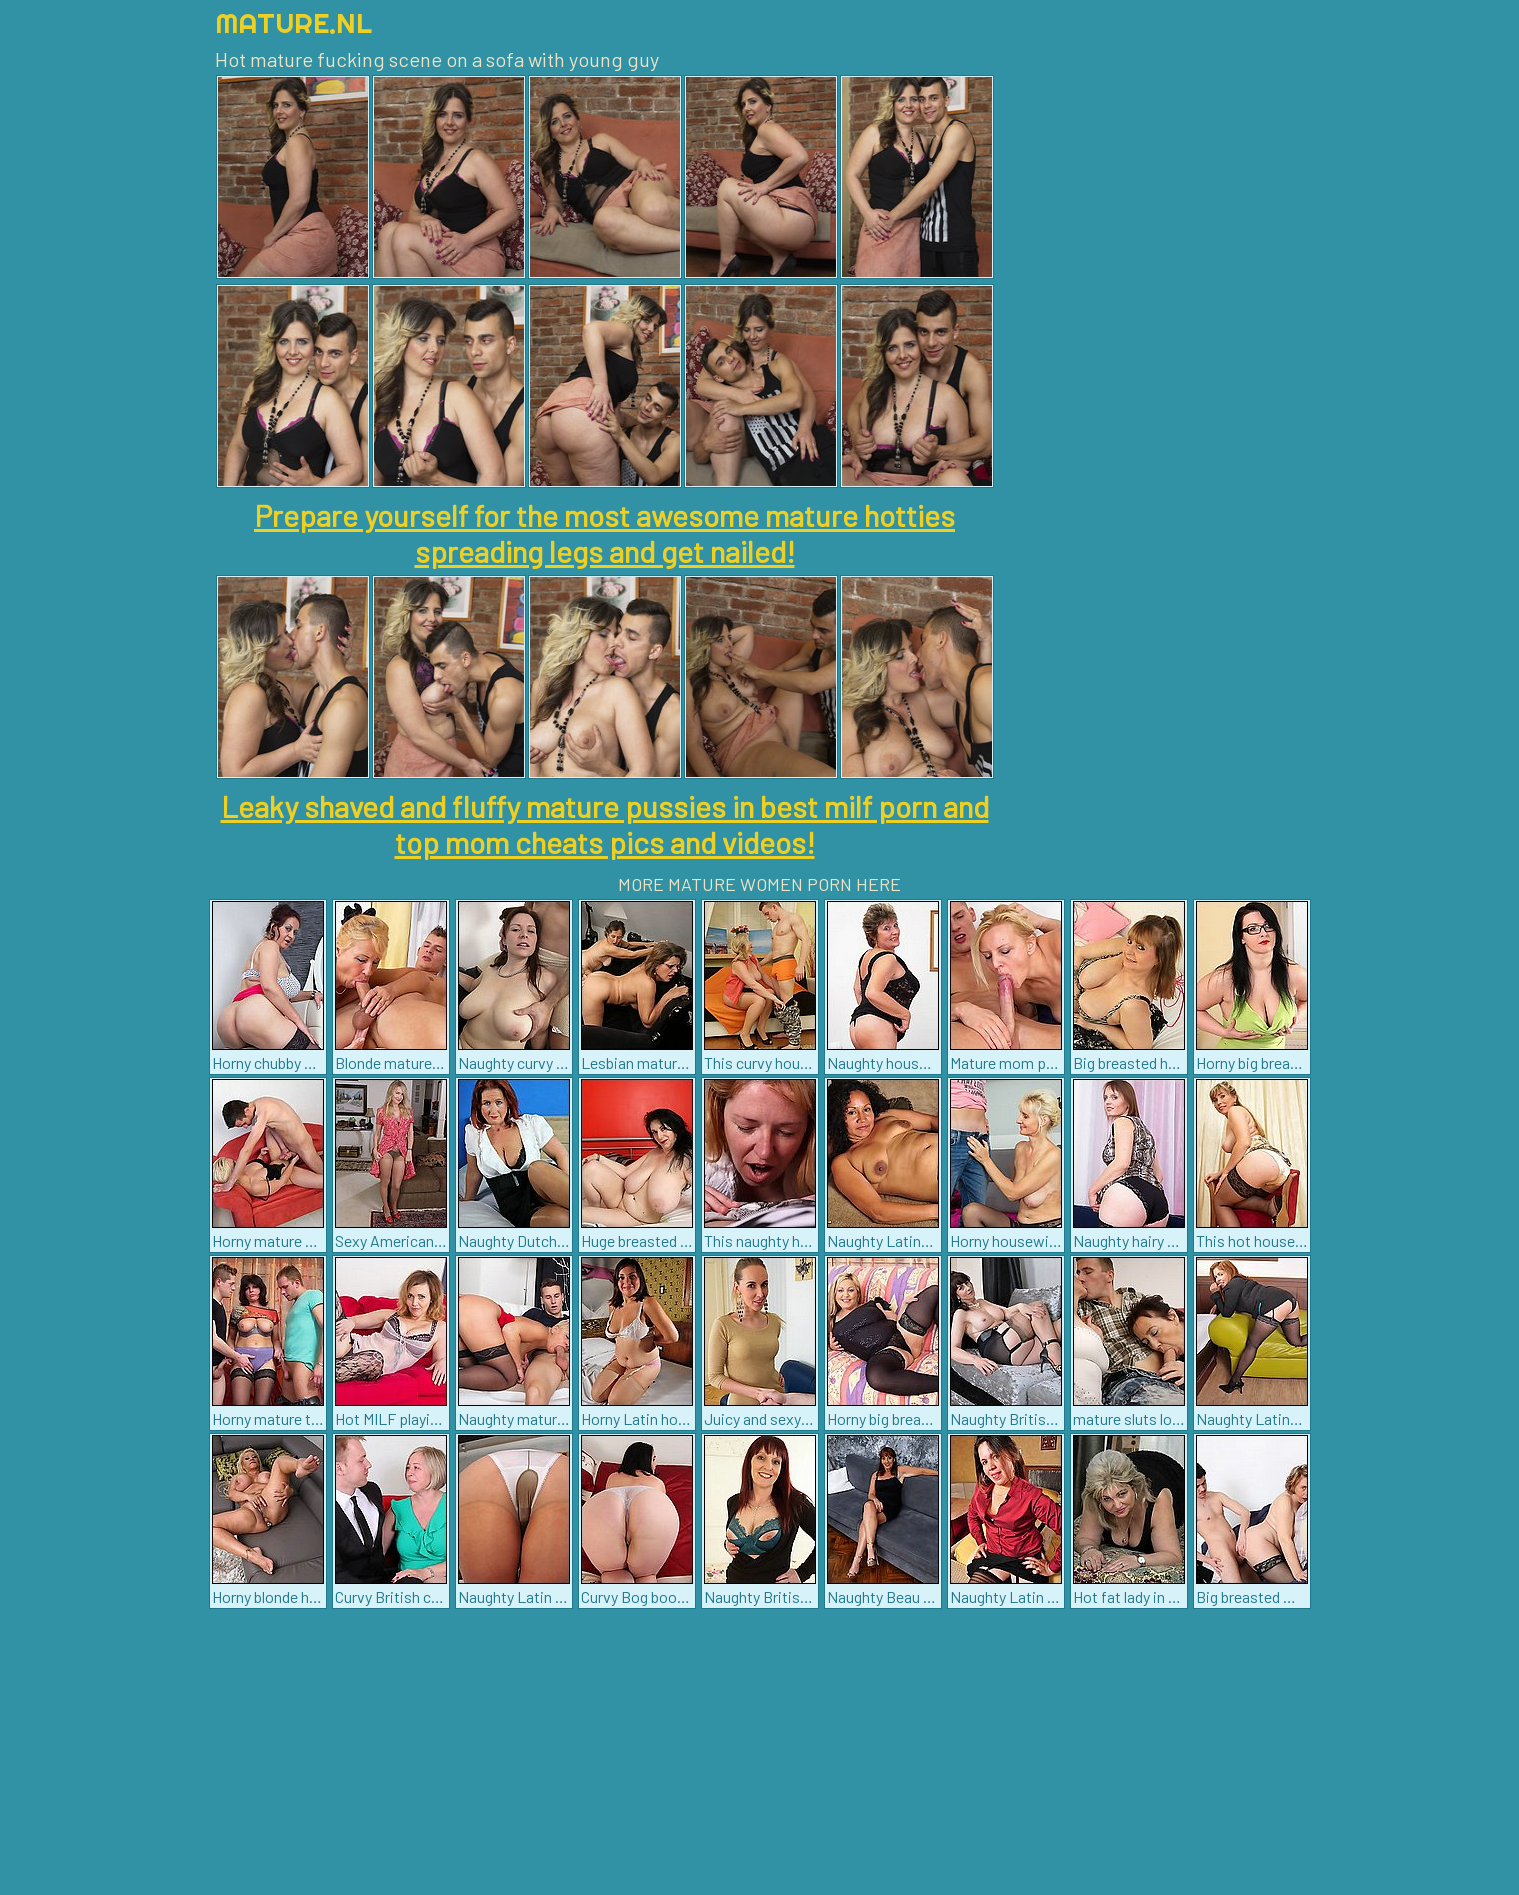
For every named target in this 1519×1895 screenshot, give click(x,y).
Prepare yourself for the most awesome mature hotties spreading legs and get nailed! (604, 533)
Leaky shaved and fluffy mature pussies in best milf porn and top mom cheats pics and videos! (605, 824)
